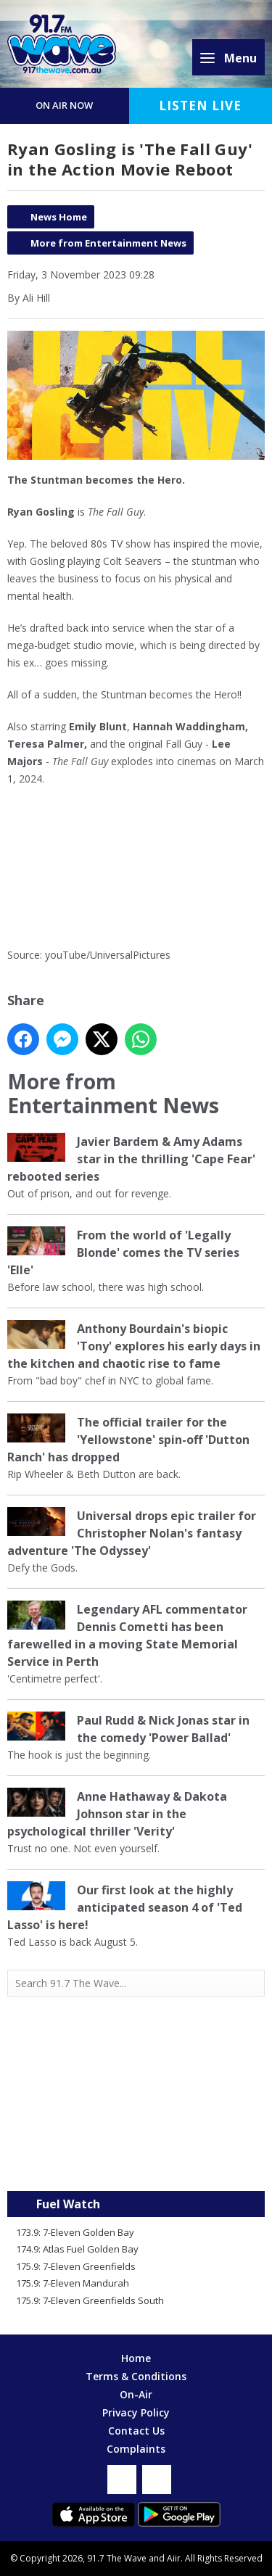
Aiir (174, 2558)
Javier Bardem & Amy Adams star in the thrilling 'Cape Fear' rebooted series (131, 1159)
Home (136, 2358)
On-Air (136, 2394)
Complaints (136, 2449)
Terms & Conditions (136, 2376)
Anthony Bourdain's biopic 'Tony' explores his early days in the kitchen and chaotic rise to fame (133, 1346)
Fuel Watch (68, 2204)
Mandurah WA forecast (136, 2162)
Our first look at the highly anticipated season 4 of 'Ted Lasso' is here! (124, 1907)
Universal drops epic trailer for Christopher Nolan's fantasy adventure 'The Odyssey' (131, 1533)
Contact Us (136, 2430)
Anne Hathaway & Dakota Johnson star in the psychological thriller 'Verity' (117, 1813)
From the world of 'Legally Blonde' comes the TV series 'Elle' (123, 1252)
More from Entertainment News (108, 242)
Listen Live (200, 105)
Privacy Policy (136, 2412)
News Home (58, 216)
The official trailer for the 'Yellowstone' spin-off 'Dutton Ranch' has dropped (128, 1439)
